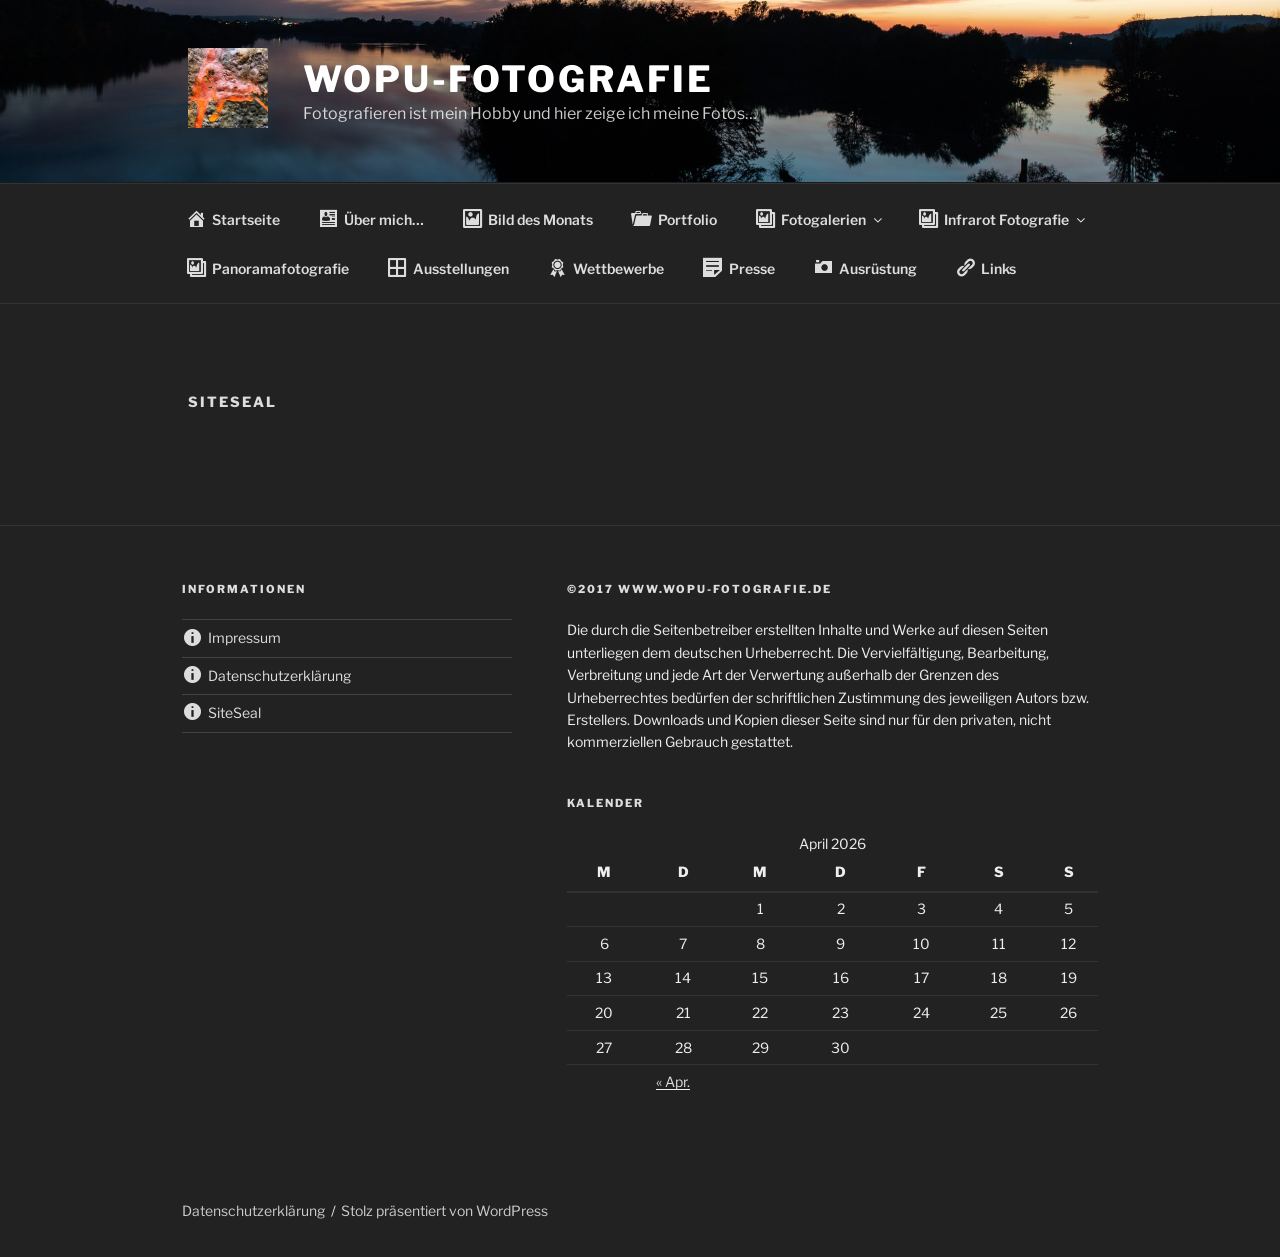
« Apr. (673, 1081)
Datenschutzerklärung (253, 1210)
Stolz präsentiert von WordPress (444, 1210)
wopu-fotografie (508, 79)
